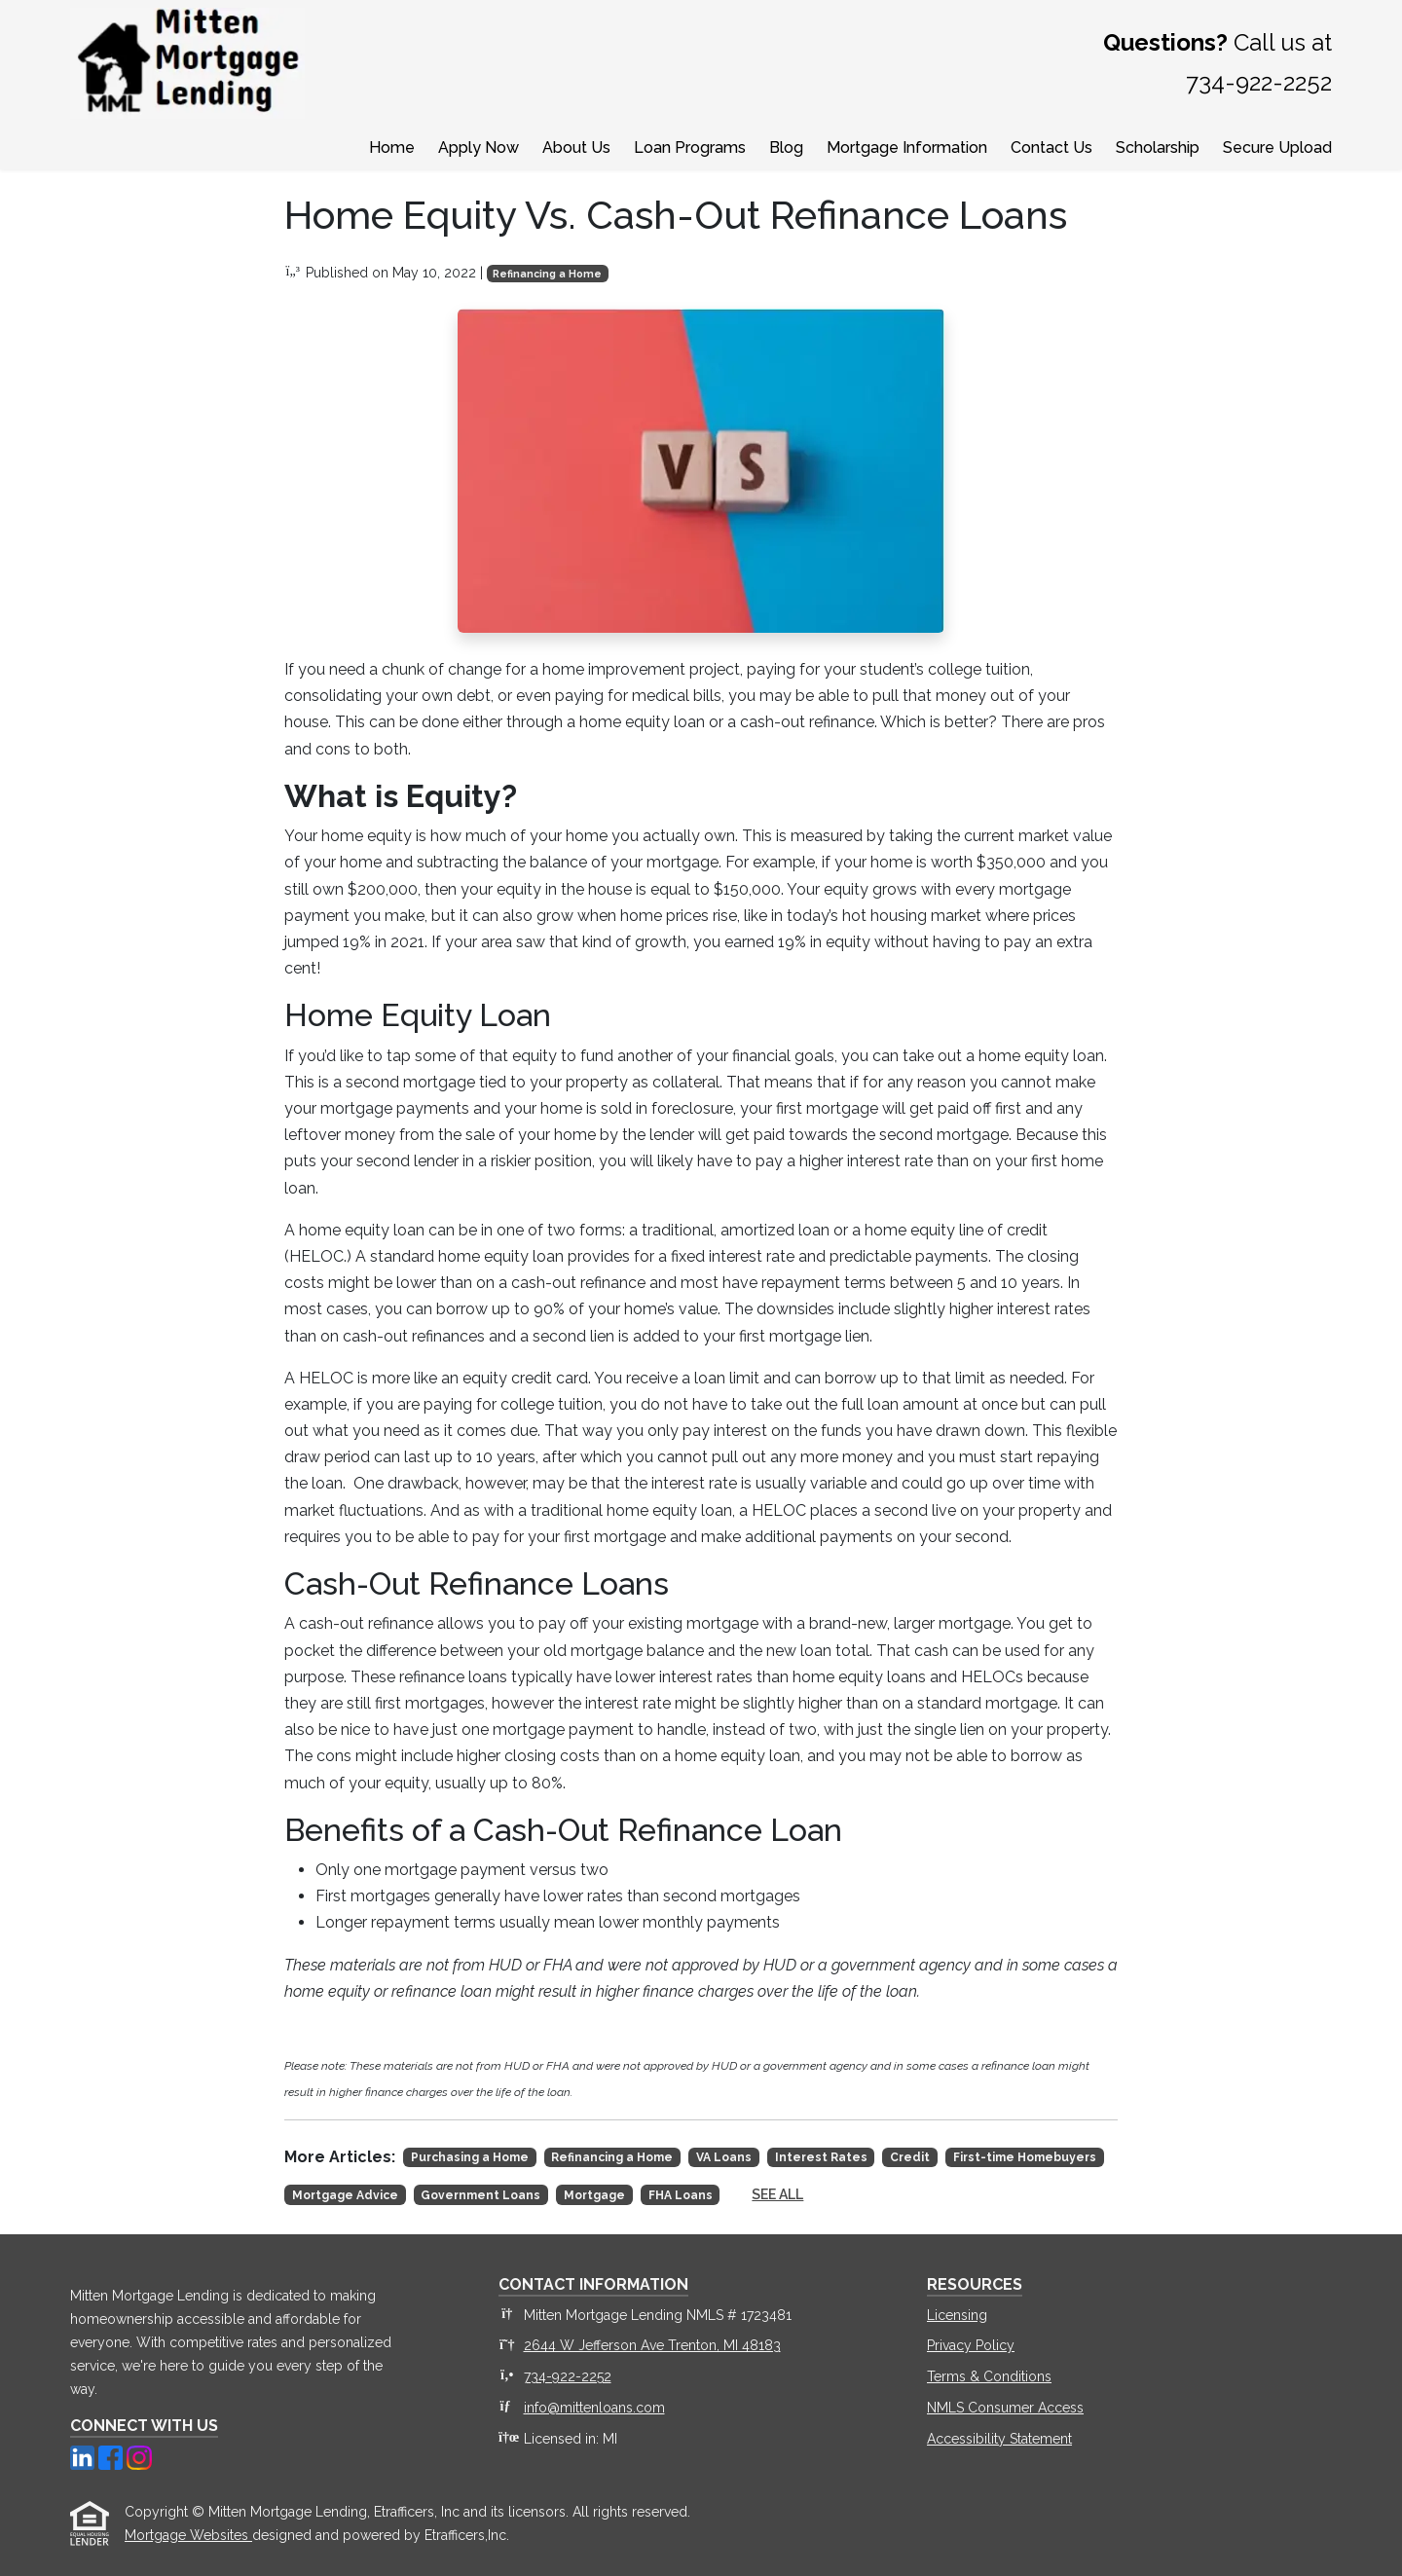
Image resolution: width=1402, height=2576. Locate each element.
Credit (910, 2157)
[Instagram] (139, 2456)
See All (777, 2194)
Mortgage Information (907, 147)
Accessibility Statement (999, 2439)
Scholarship (1157, 147)
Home (392, 147)
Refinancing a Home (547, 273)
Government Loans (480, 2195)
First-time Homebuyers (1024, 2157)
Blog (786, 147)
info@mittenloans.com (594, 2407)
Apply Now (478, 147)
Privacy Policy (971, 2345)
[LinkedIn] (84, 2456)
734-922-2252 (567, 2376)
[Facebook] (112, 2456)
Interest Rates (821, 2157)
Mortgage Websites (188, 2535)
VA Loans (724, 2157)
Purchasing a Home (470, 2157)
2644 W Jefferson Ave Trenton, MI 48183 (652, 2345)
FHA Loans (680, 2195)
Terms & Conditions (989, 2376)
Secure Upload (1277, 147)
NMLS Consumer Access (1005, 2407)
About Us (576, 147)
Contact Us (1051, 147)
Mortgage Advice (345, 2195)
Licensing (957, 2315)
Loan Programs (690, 147)
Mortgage (594, 2195)
